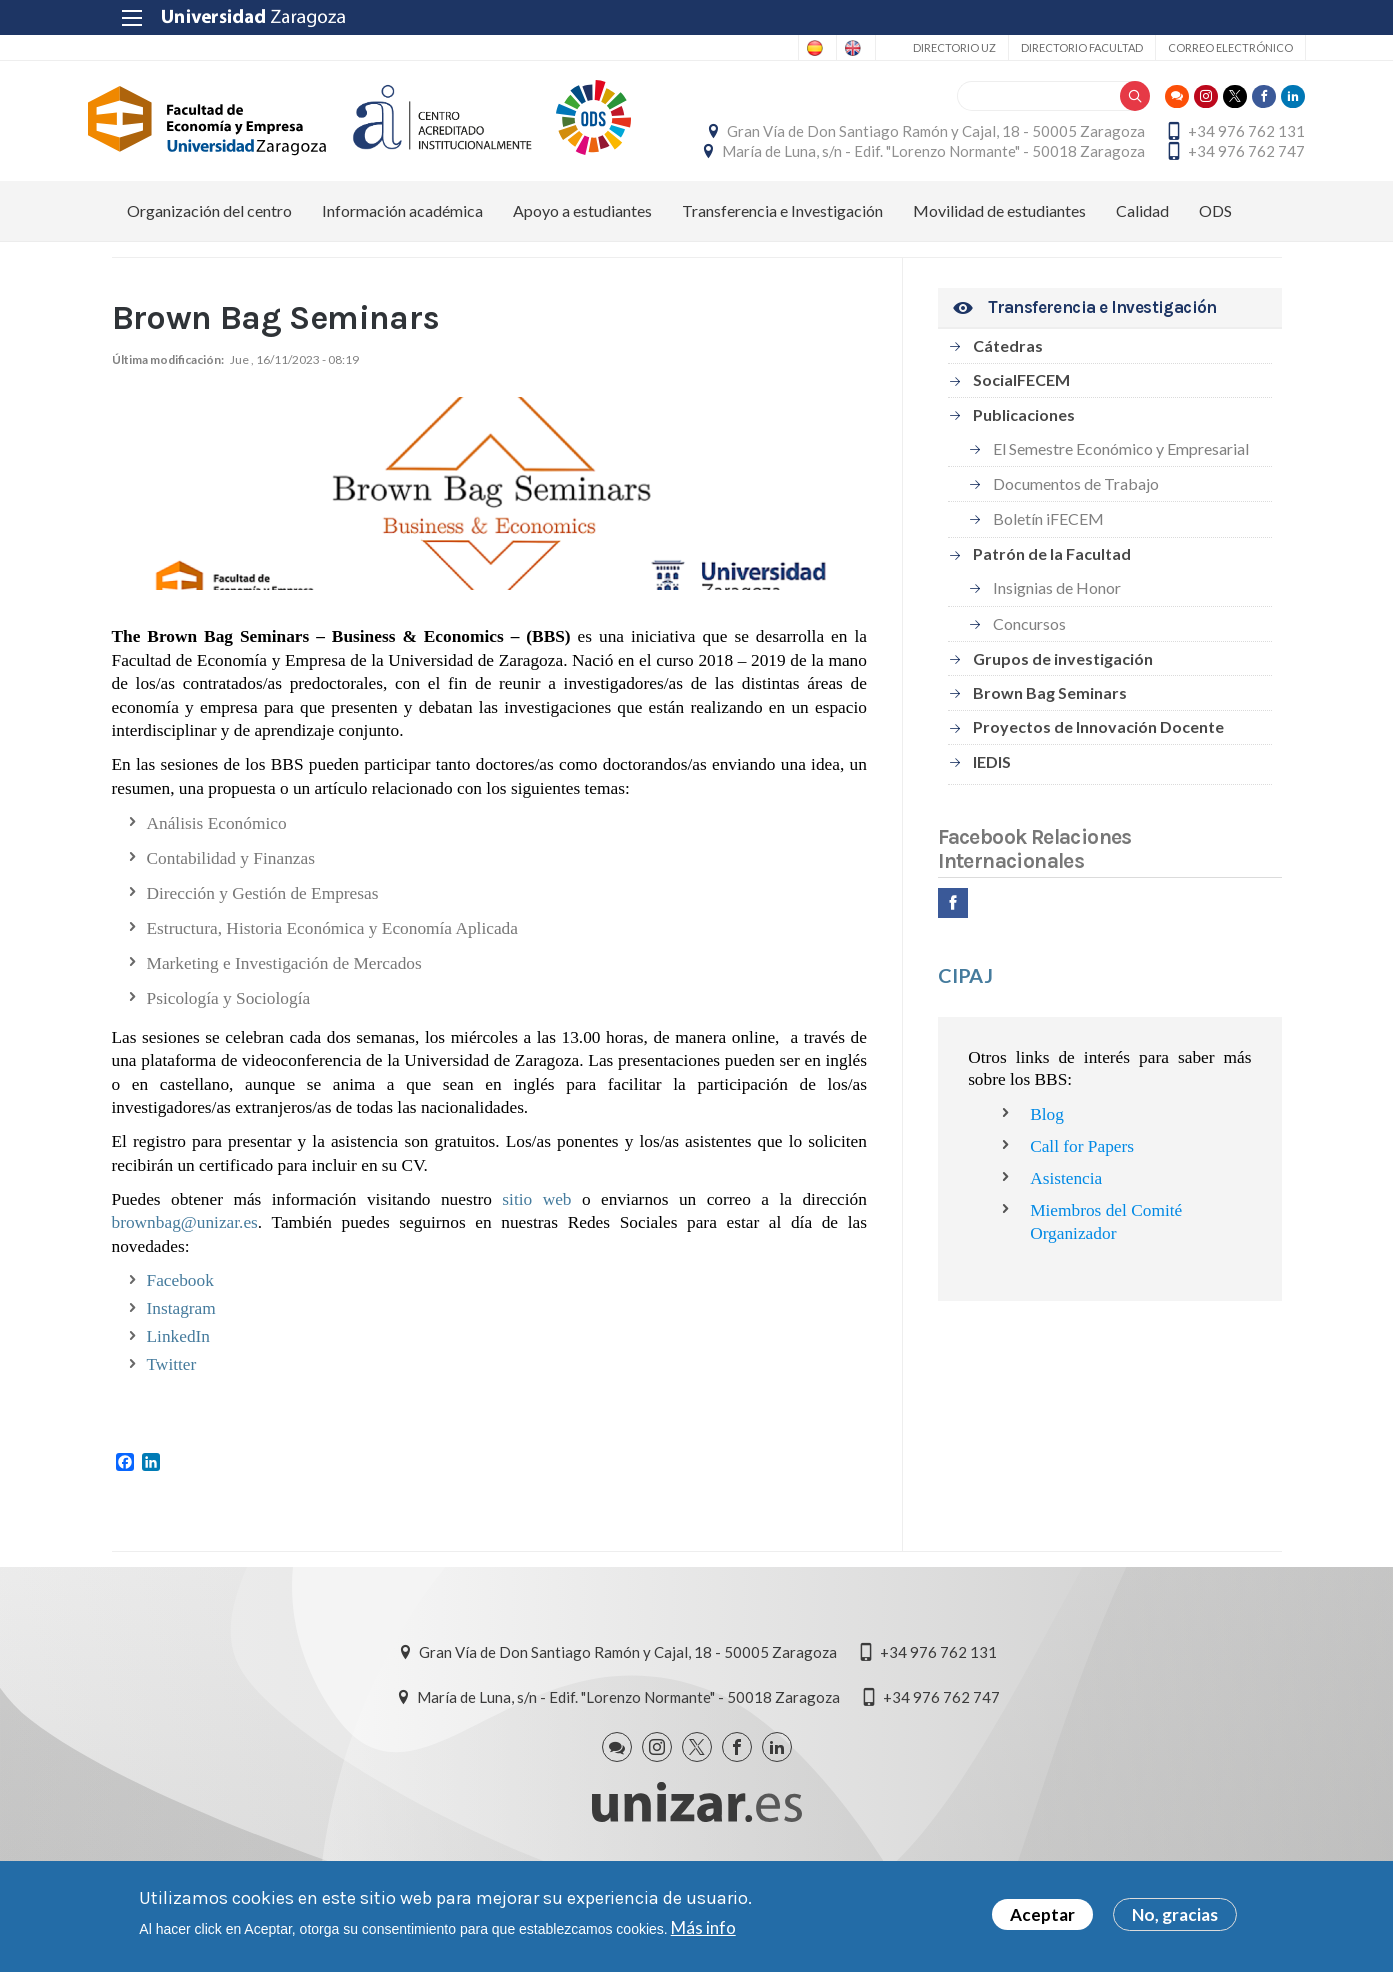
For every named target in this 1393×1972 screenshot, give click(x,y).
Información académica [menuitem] (402, 270)
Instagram (181, 1368)
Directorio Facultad (1058, 47)
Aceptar (1042, 1914)
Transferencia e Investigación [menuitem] (782, 270)
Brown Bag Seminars (1050, 752)
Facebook (180, 1340)
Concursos (1029, 683)
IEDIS (992, 821)
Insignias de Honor (1057, 647)
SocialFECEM (1021, 439)
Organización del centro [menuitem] (209, 270)
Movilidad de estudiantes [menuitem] (999, 270)
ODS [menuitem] (1215, 270)
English (823, 48)
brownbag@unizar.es (185, 1282)
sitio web (536, 1259)
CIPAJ (965, 1035)
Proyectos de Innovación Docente (1098, 786)
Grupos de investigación (1063, 718)
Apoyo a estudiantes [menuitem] (582, 270)
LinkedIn (179, 1396)
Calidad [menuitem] (1142, 270)
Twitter (172, 1424)
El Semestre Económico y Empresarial (1121, 508)
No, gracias (1175, 1914)
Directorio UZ (930, 47)
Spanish (744, 48)
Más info (703, 1927)
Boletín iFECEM (1048, 579)
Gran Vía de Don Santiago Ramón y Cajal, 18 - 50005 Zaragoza (1073, 136)
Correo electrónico (1206, 47)
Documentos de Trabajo (1076, 543)
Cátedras (1008, 405)
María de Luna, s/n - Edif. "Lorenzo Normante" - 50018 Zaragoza (1070, 181)
